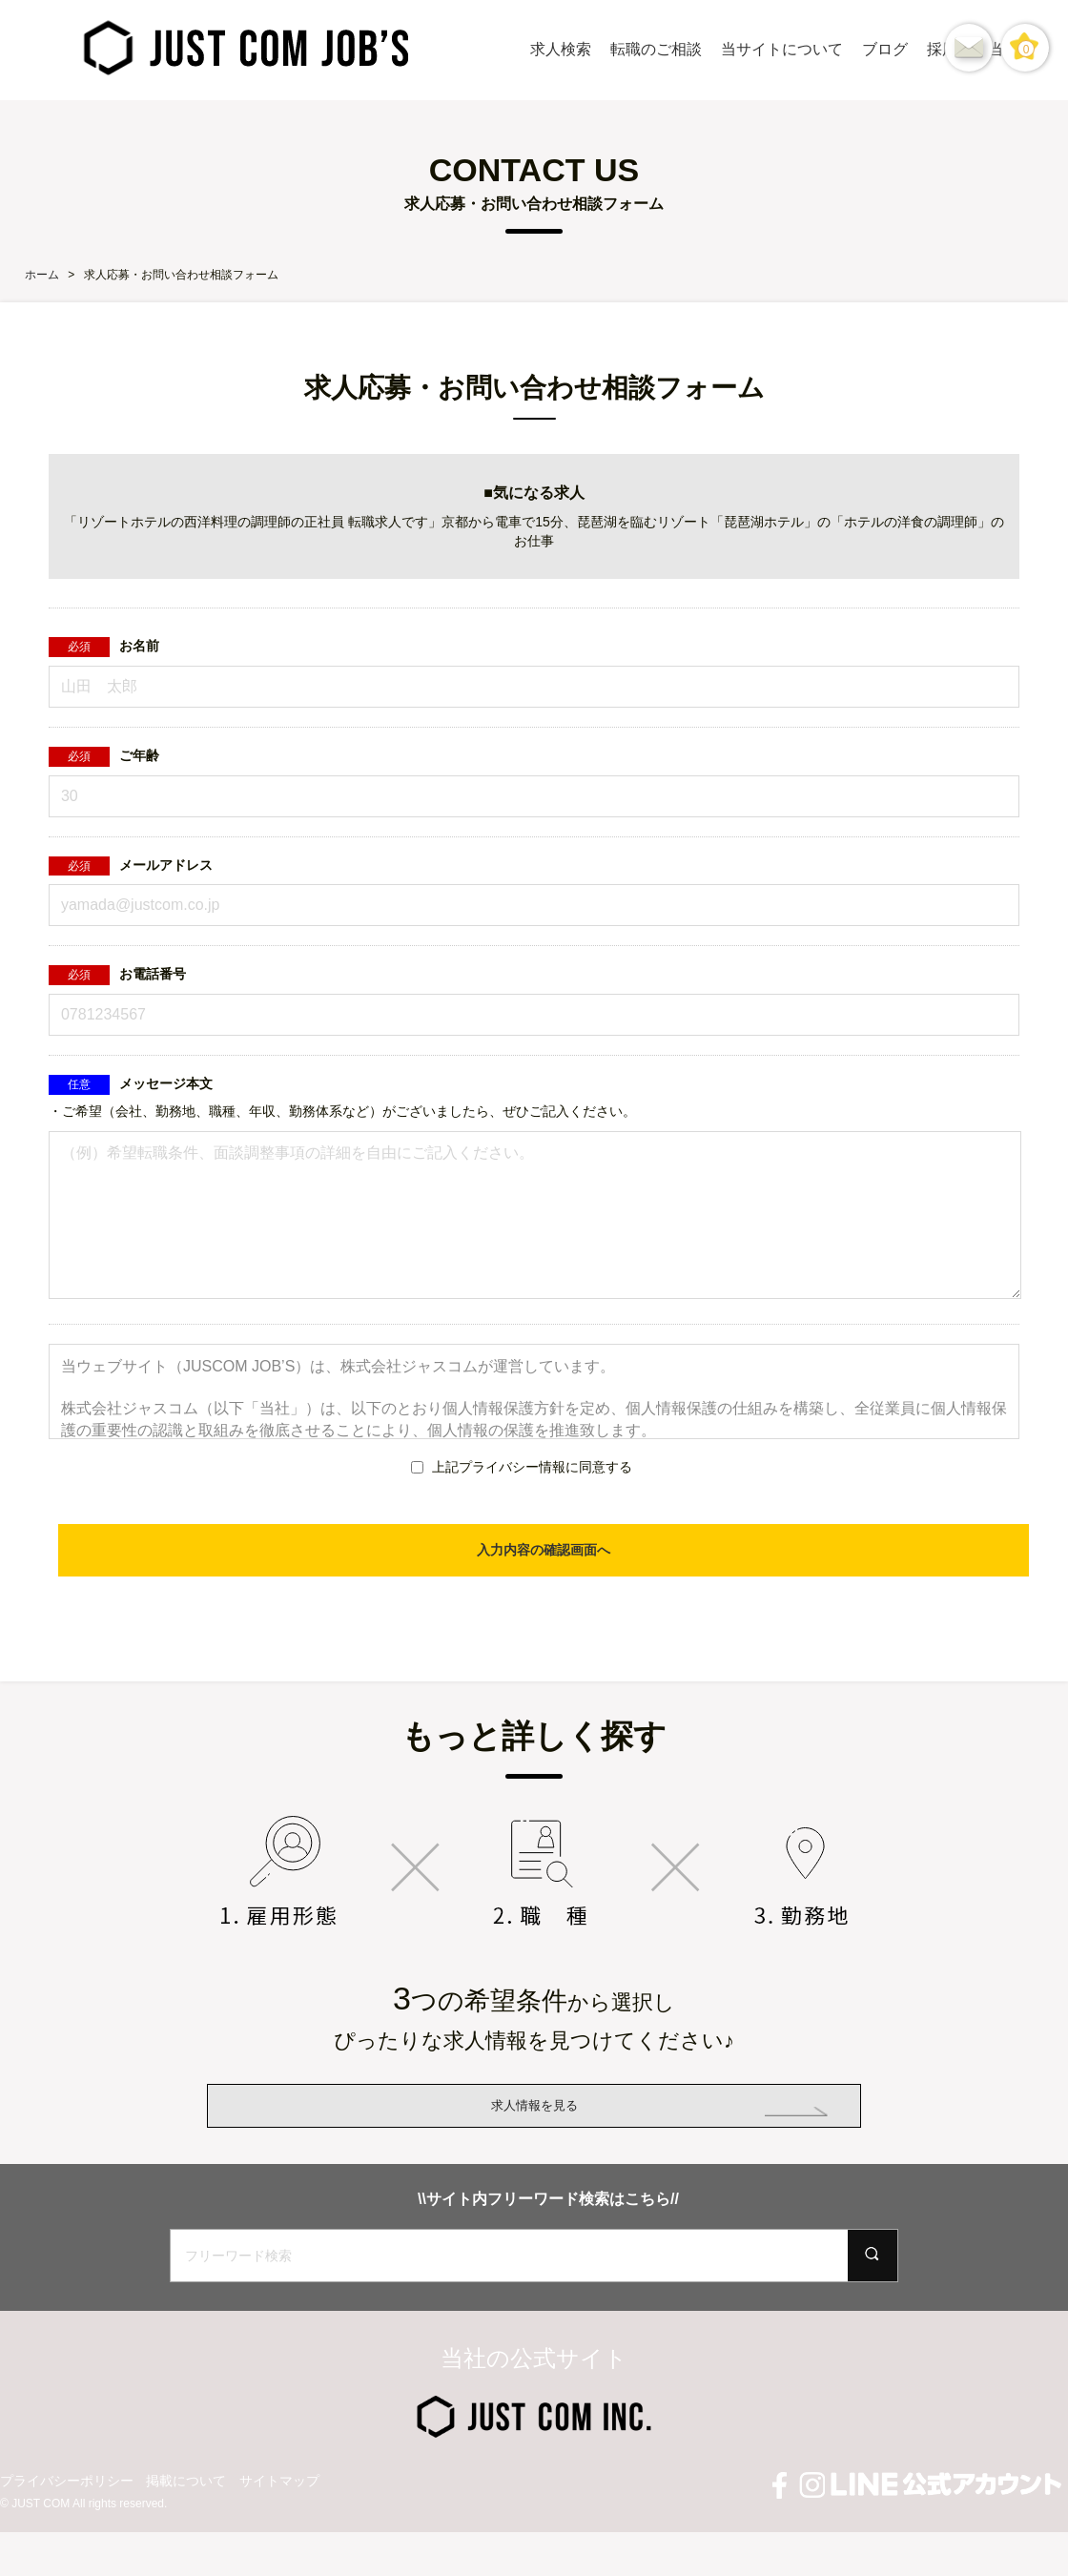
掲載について (186, 2539)
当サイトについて (782, 49)
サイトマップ (279, 2539)
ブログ (885, 49)
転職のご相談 (656, 49)
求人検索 (560, 49)
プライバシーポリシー (67, 2539)
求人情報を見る (534, 2135)
